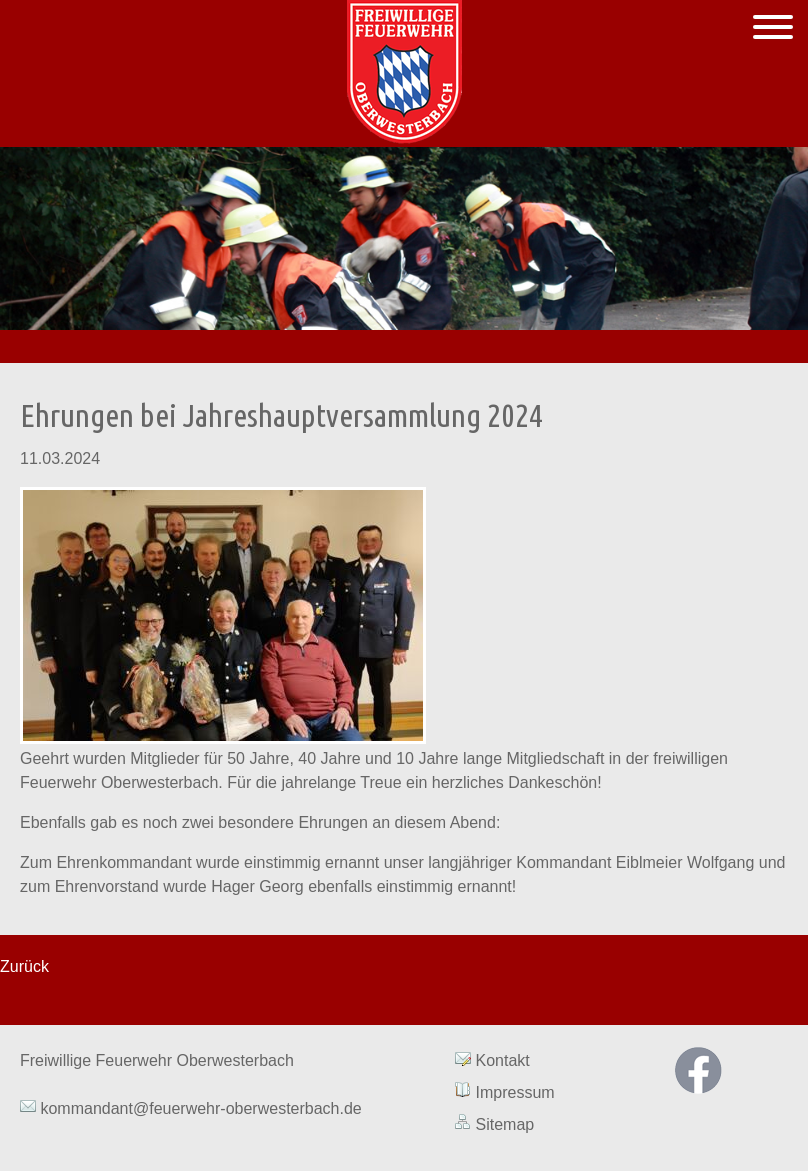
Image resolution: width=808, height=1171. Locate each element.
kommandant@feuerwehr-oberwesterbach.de (199, 1108)
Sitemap (505, 1124)
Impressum (515, 1092)
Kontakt (503, 1060)
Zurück (24, 966)
